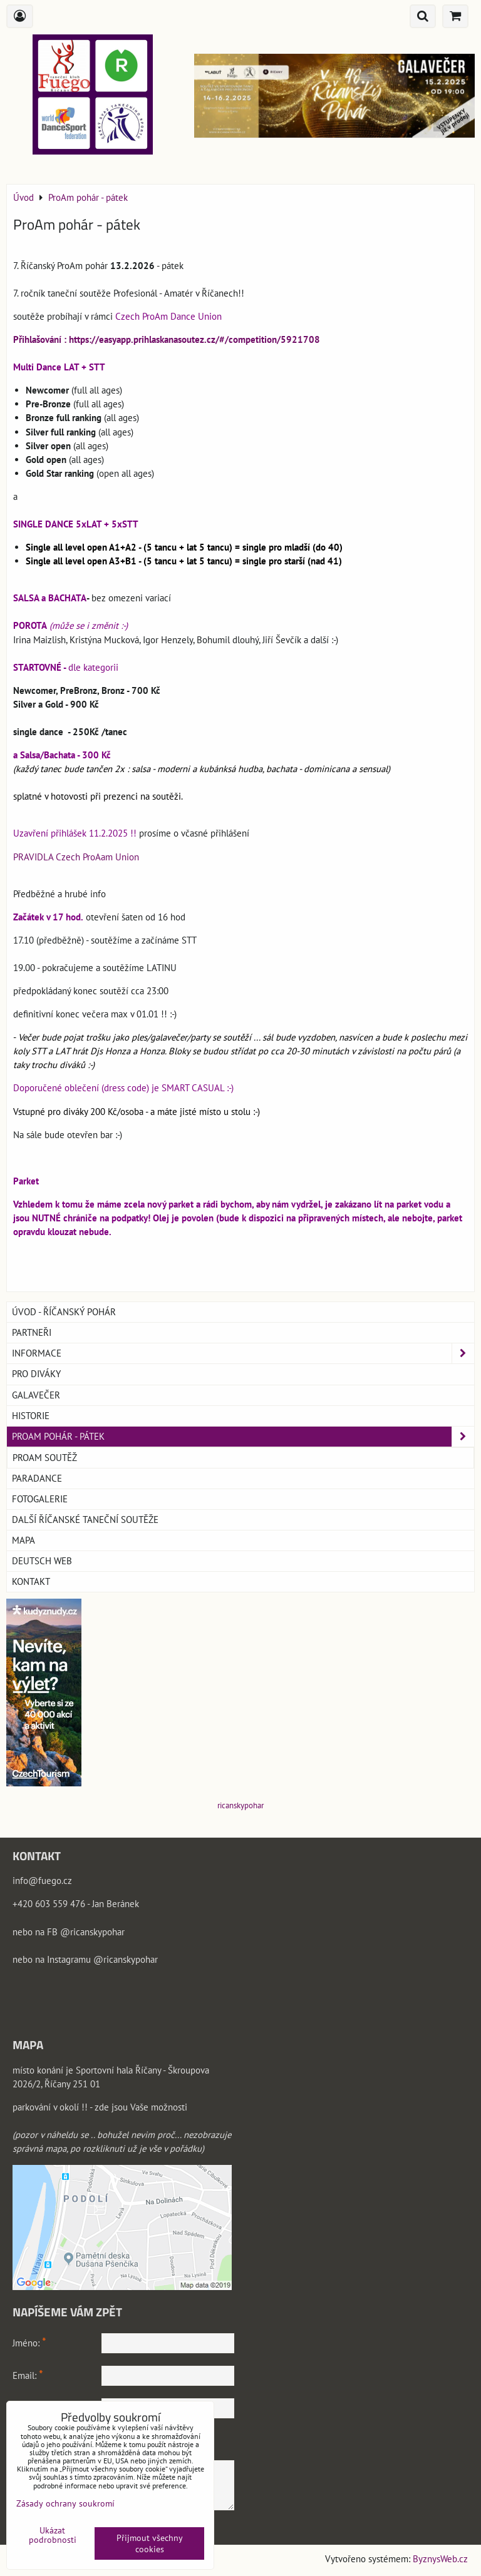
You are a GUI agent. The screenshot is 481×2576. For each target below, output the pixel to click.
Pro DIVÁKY (36, 1374)
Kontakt (31, 1581)
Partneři (31, 1332)
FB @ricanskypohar (86, 1932)
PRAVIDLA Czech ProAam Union (76, 857)
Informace (243, 1353)
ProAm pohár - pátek (243, 1437)
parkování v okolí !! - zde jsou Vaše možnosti (100, 2107)
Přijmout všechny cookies (149, 2543)
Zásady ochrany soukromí (65, 2503)
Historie (30, 1416)
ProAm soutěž (45, 1458)
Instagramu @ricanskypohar (102, 1959)
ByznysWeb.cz (440, 2559)
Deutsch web (42, 1561)
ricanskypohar (240, 1805)
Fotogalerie (40, 1499)
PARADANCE (37, 1478)
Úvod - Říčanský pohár (64, 1312)
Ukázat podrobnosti (52, 2535)
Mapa (23, 1540)
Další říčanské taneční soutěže (85, 1519)
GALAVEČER (36, 1395)
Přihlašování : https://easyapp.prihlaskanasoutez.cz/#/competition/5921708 (166, 339)
